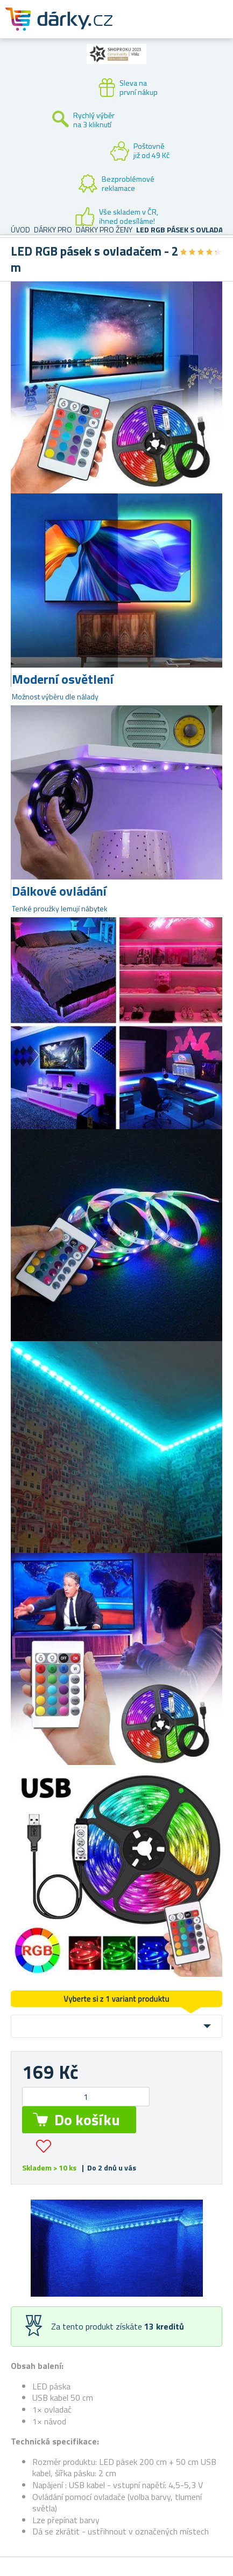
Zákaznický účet (158, 28)
